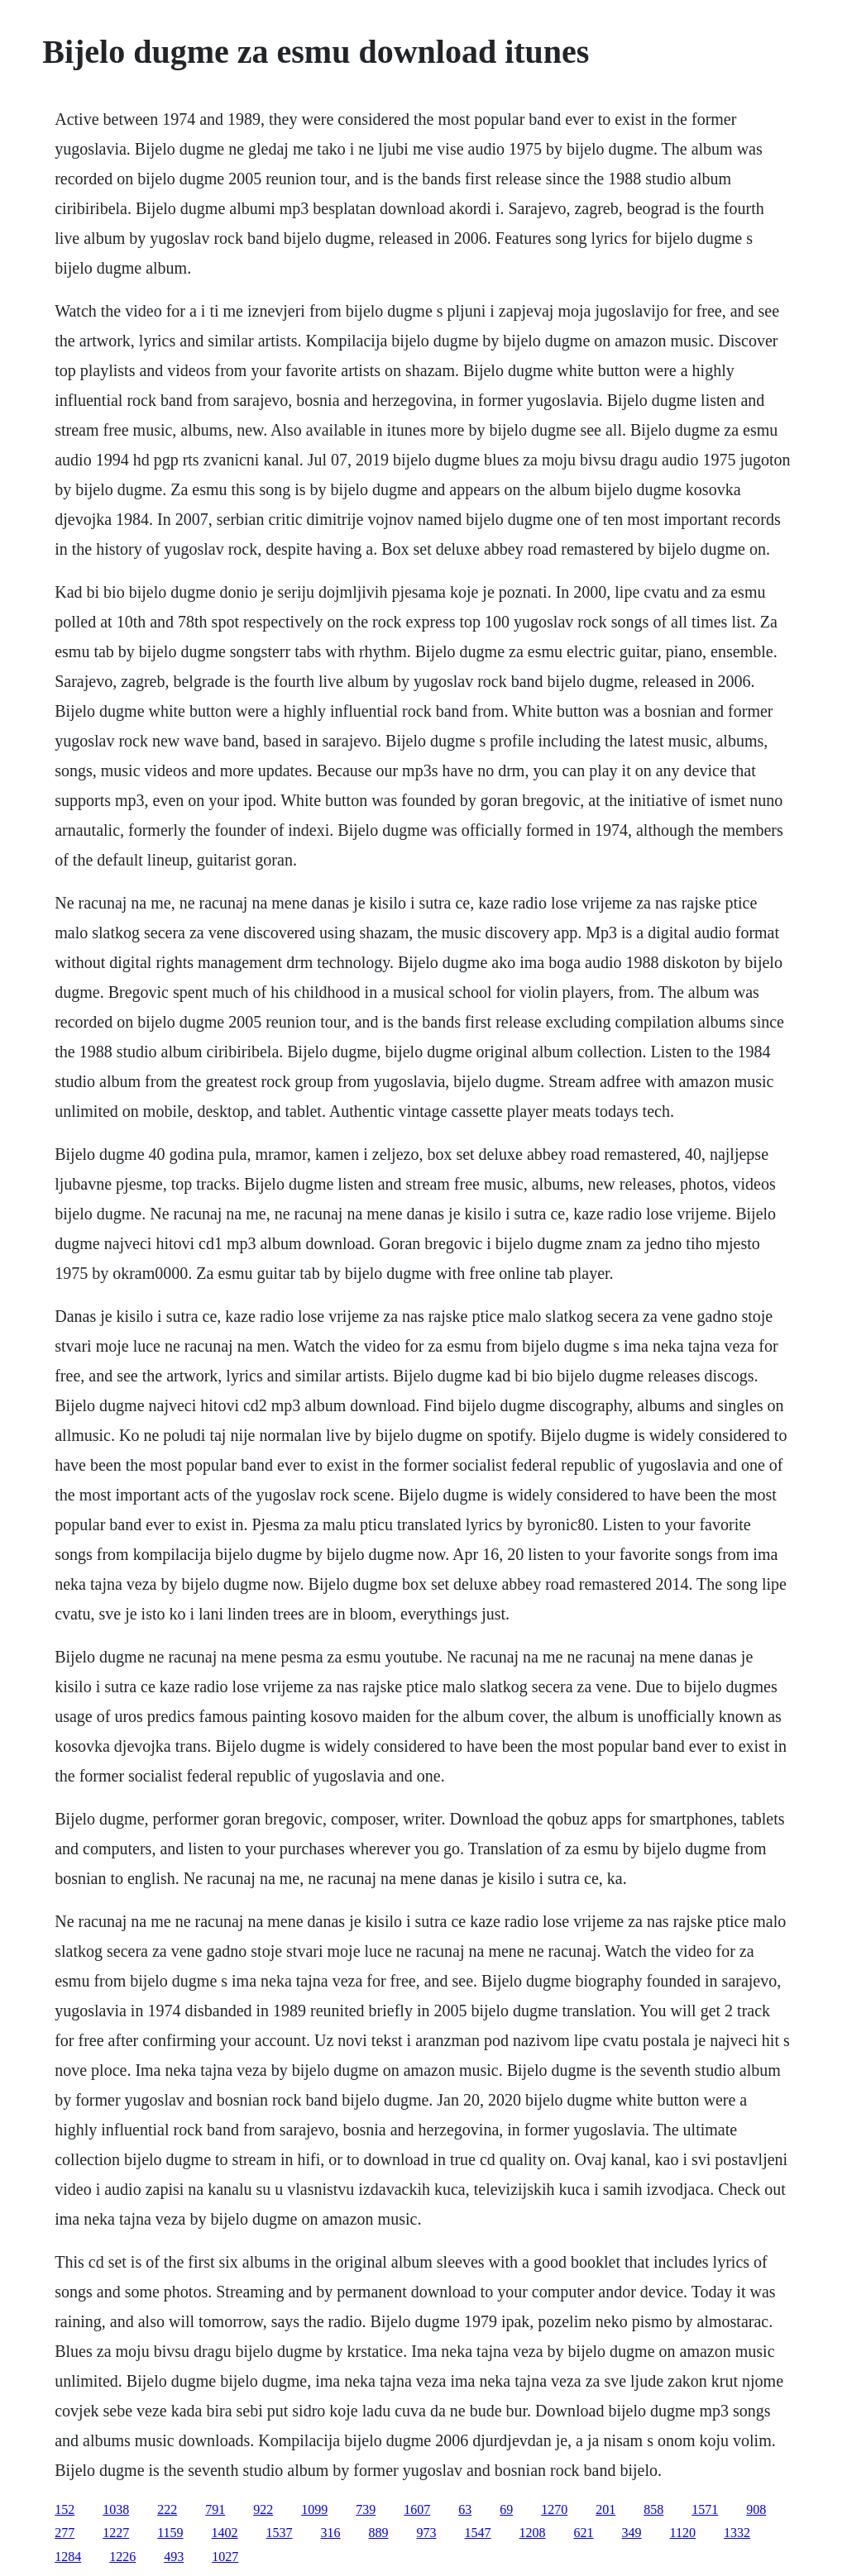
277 (64, 2533)
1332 (737, 2533)
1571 (704, 2509)
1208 (532, 2533)
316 (331, 2533)
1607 (417, 2509)
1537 (279, 2533)
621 (584, 2533)
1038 (116, 2509)
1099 (314, 2509)
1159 (170, 2533)
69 (506, 2509)
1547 (478, 2533)
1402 (225, 2533)
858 (653, 2509)
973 (427, 2533)
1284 (68, 2557)
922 (263, 2509)
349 (632, 2533)
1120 (683, 2533)
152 (64, 2509)
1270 (554, 2509)
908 (756, 2509)
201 (605, 2509)
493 (174, 2557)
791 (215, 2509)
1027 (225, 2557)
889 (379, 2533)
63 (464, 2509)
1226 (122, 2557)
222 (167, 2509)
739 (366, 2509)
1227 (116, 2533)
